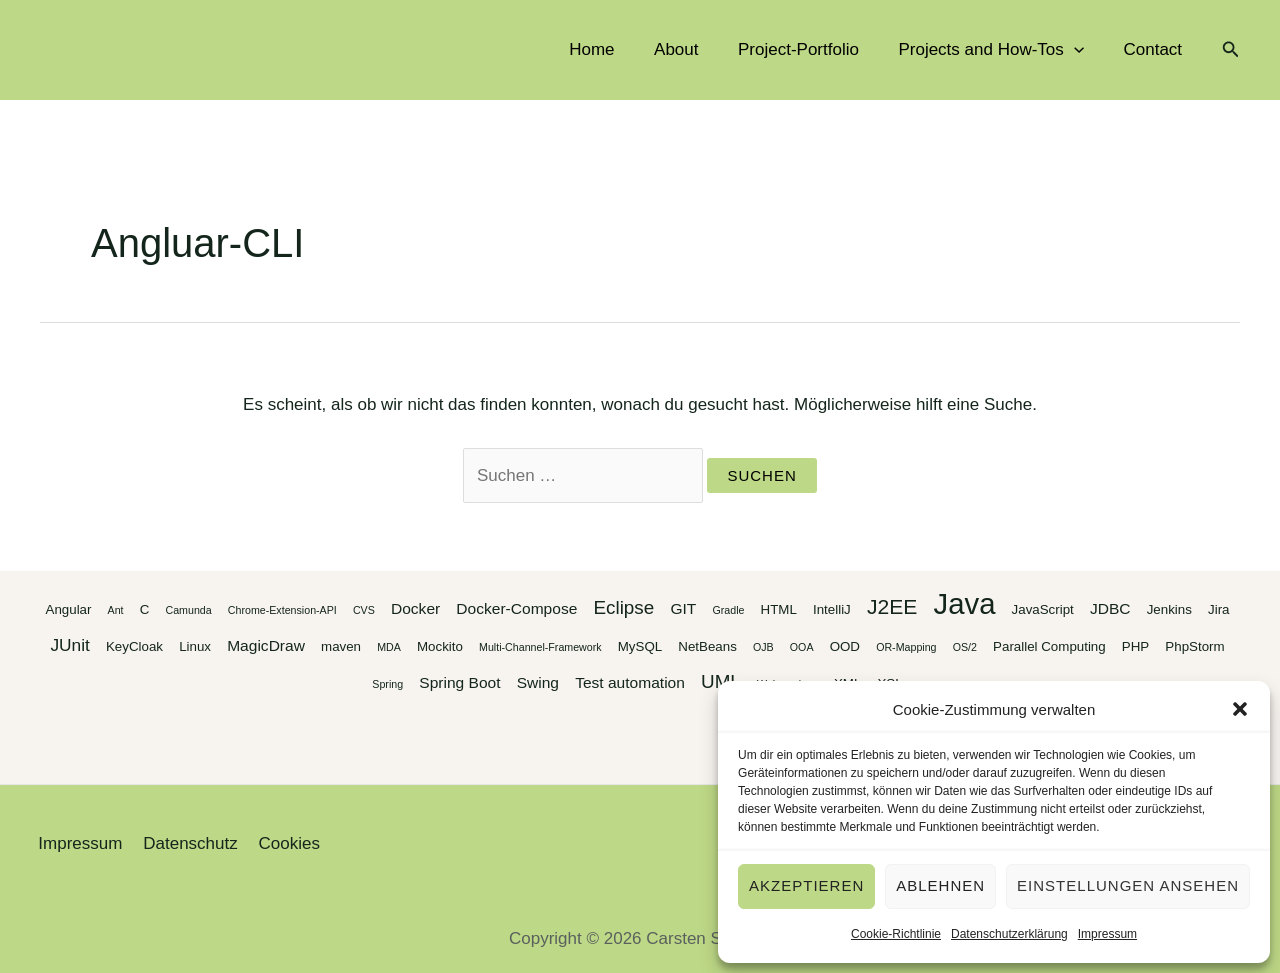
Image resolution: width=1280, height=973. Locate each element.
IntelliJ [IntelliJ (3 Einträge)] (832, 609)
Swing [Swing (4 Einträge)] (538, 682)
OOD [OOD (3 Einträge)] (845, 646)
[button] (1240, 709)
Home (616, 49)
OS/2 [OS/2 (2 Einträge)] (965, 647)
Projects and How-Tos (1000, 50)
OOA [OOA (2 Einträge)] (802, 647)
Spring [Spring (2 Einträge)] (387, 684)
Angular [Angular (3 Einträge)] (69, 609)
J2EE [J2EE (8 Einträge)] (892, 606)
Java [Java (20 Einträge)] (965, 603)
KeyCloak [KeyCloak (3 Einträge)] (134, 646)
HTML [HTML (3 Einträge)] (779, 609)
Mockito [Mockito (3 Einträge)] (440, 646)
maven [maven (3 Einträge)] (341, 646)
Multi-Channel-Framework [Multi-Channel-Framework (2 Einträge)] (540, 647)
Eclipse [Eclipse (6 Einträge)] (623, 607)
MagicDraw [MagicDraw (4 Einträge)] (266, 645)
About (695, 49)
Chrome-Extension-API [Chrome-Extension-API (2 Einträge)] (282, 610)
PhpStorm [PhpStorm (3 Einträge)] (1194, 646)
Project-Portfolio (812, 49)
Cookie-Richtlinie (896, 934)
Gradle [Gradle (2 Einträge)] (728, 610)
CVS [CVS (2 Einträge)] (364, 610)
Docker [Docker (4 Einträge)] (415, 608)
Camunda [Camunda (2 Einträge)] (188, 610)
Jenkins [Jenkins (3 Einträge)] (1169, 609)
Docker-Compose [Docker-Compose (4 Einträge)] (516, 608)
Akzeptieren (806, 885)
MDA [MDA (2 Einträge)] (389, 647)
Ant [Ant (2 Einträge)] (116, 610)
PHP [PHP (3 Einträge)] (1135, 646)
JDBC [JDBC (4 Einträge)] (1110, 608)
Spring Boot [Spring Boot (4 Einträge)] (459, 682)
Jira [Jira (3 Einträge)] (1218, 609)
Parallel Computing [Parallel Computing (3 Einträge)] (1049, 646)
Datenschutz (183, 843)
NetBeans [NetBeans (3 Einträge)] (707, 646)
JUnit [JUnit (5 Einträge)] (69, 645)
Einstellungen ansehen (1128, 885)
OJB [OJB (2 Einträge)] (763, 647)
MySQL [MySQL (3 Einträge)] (640, 646)
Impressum (1107, 934)
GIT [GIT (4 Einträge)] (683, 608)
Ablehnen (940, 885)
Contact (1155, 49)
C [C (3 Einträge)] (145, 609)
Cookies (278, 843)
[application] (1082, 50)
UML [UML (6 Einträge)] (721, 681)
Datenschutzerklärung (1009, 934)
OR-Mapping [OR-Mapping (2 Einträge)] (906, 647)
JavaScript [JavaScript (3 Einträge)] (1043, 609)
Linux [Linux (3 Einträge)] (195, 646)
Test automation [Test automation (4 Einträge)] (630, 682)
